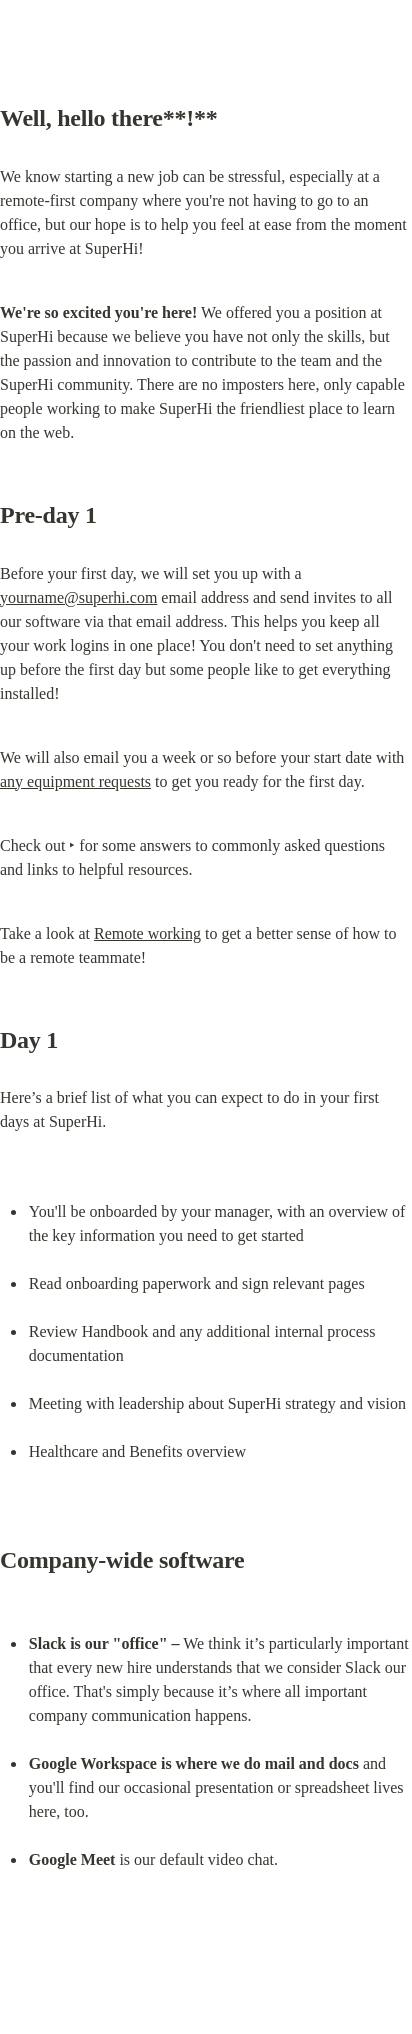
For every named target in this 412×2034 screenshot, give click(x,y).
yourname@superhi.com (78, 597)
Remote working (147, 933)
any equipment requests (75, 781)
